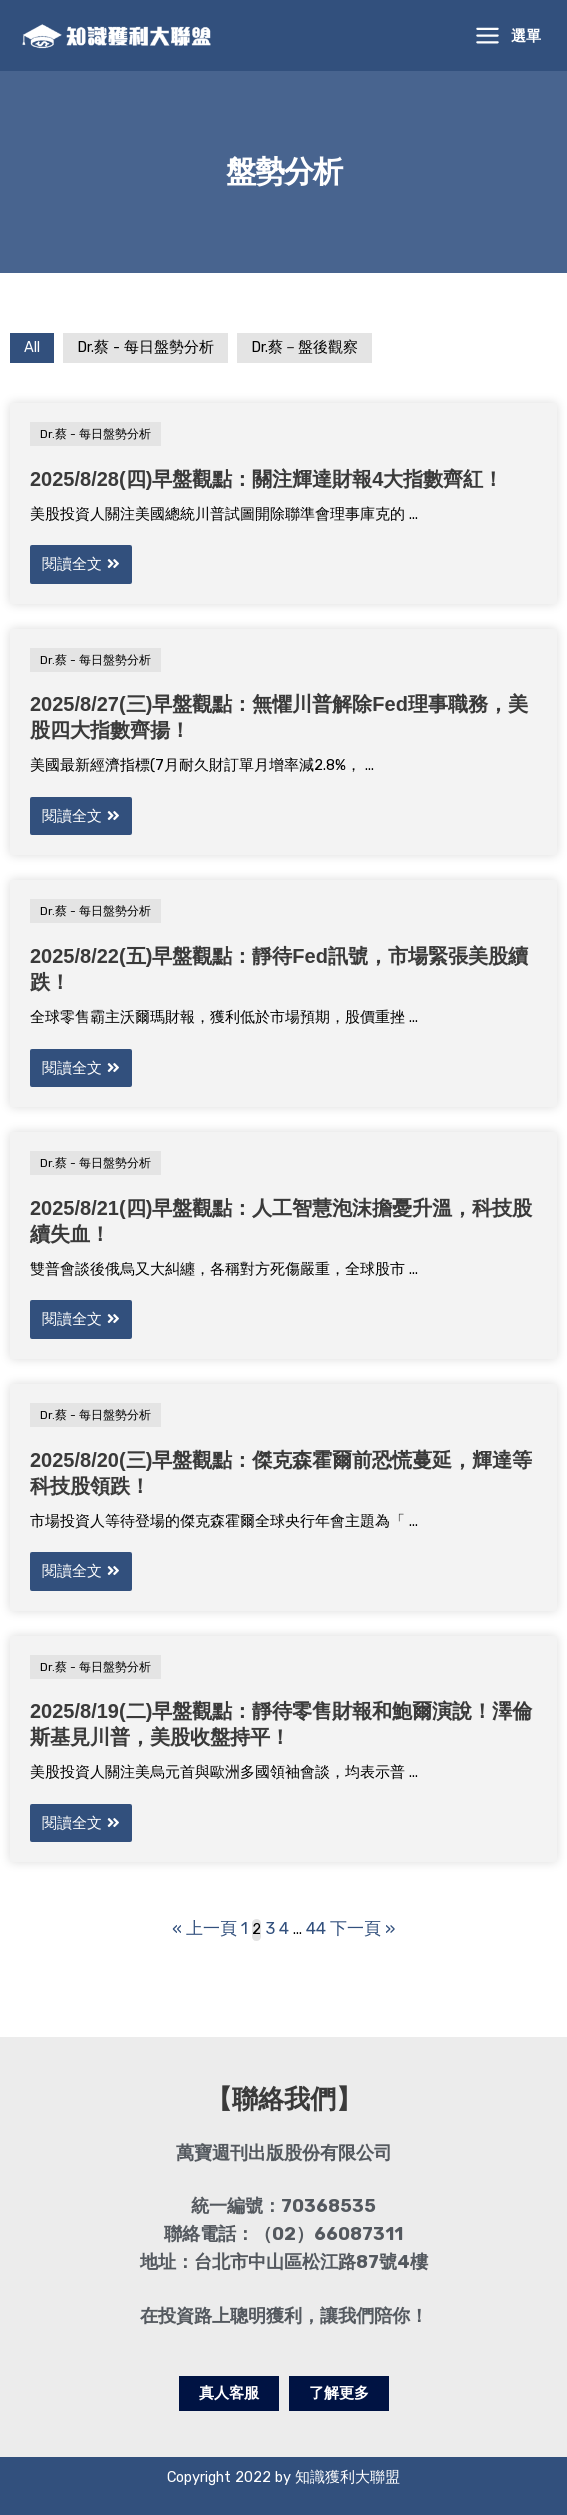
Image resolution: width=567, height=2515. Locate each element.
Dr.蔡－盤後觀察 (304, 352)
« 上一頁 (210, 1927)
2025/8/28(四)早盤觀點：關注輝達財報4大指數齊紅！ (266, 483)
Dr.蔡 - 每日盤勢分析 (145, 352)
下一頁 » (356, 1927)
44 (314, 1927)
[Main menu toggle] (509, 37)
